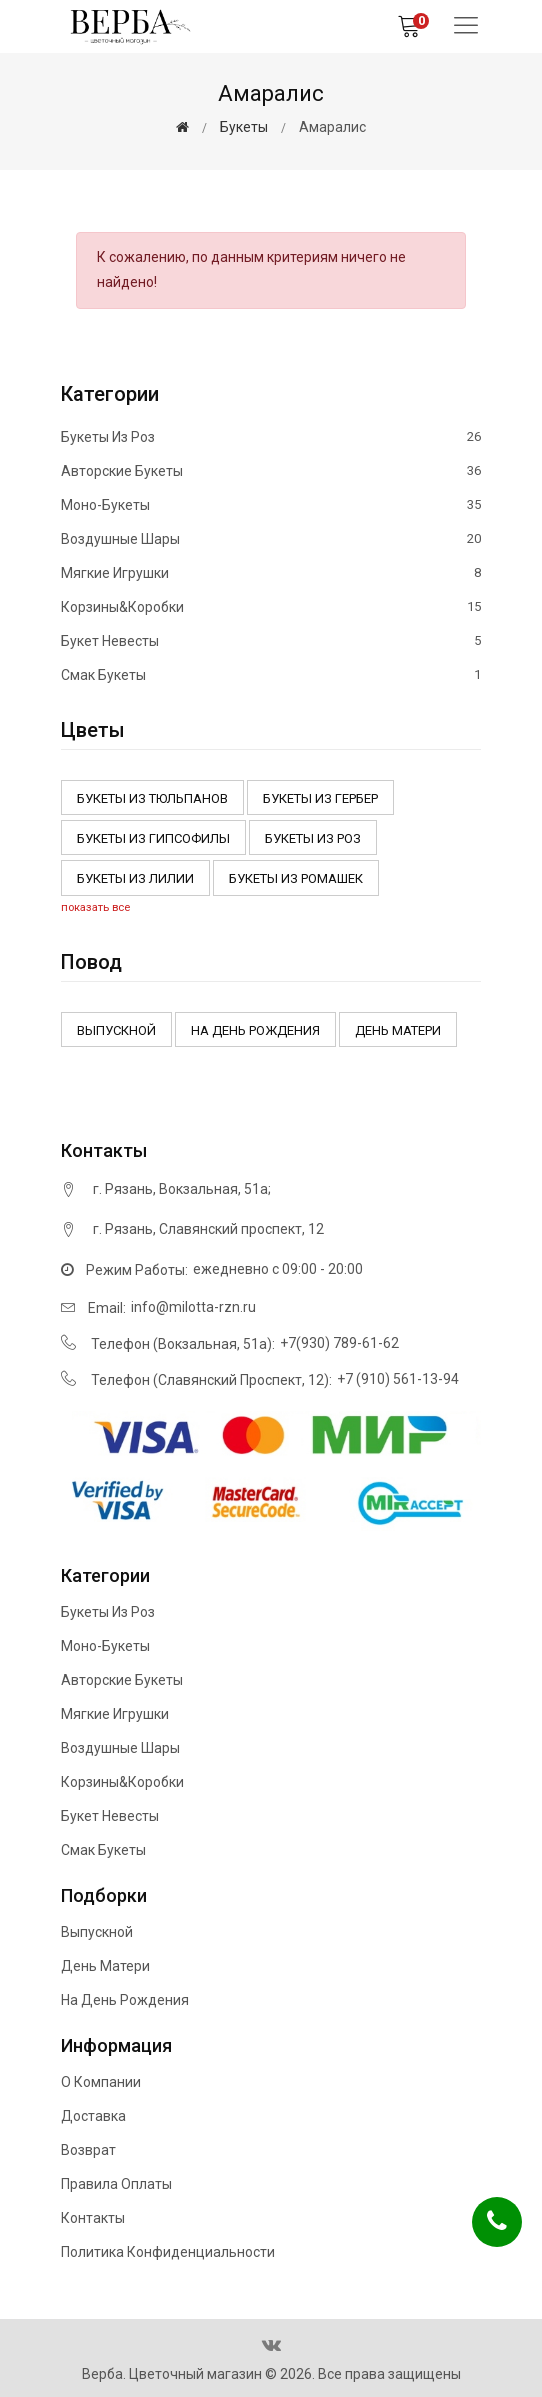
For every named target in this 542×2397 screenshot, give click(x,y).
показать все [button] (95, 907)
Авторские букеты (271, 471)
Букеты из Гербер (320, 798)
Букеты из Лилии (135, 878)
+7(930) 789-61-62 (339, 1343)
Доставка (93, 2116)
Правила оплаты (116, 2184)
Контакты (93, 2218)
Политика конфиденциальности (168, 2252)
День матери (398, 1030)
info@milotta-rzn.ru (193, 1307)
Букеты (244, 127)
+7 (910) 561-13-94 (398, 1379)
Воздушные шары (271, 539)
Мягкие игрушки (271, 573)
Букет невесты (271, 641)
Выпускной (116, 1030)
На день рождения (255, 1030)
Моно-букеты (271, 505)
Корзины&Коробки (271, 607)
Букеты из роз (271, 437)
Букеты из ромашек (296, 878)
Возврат (88, 2150)
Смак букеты (271, 674)
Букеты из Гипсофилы (153, 838)
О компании (101, 2082)
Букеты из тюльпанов (152, 798)
